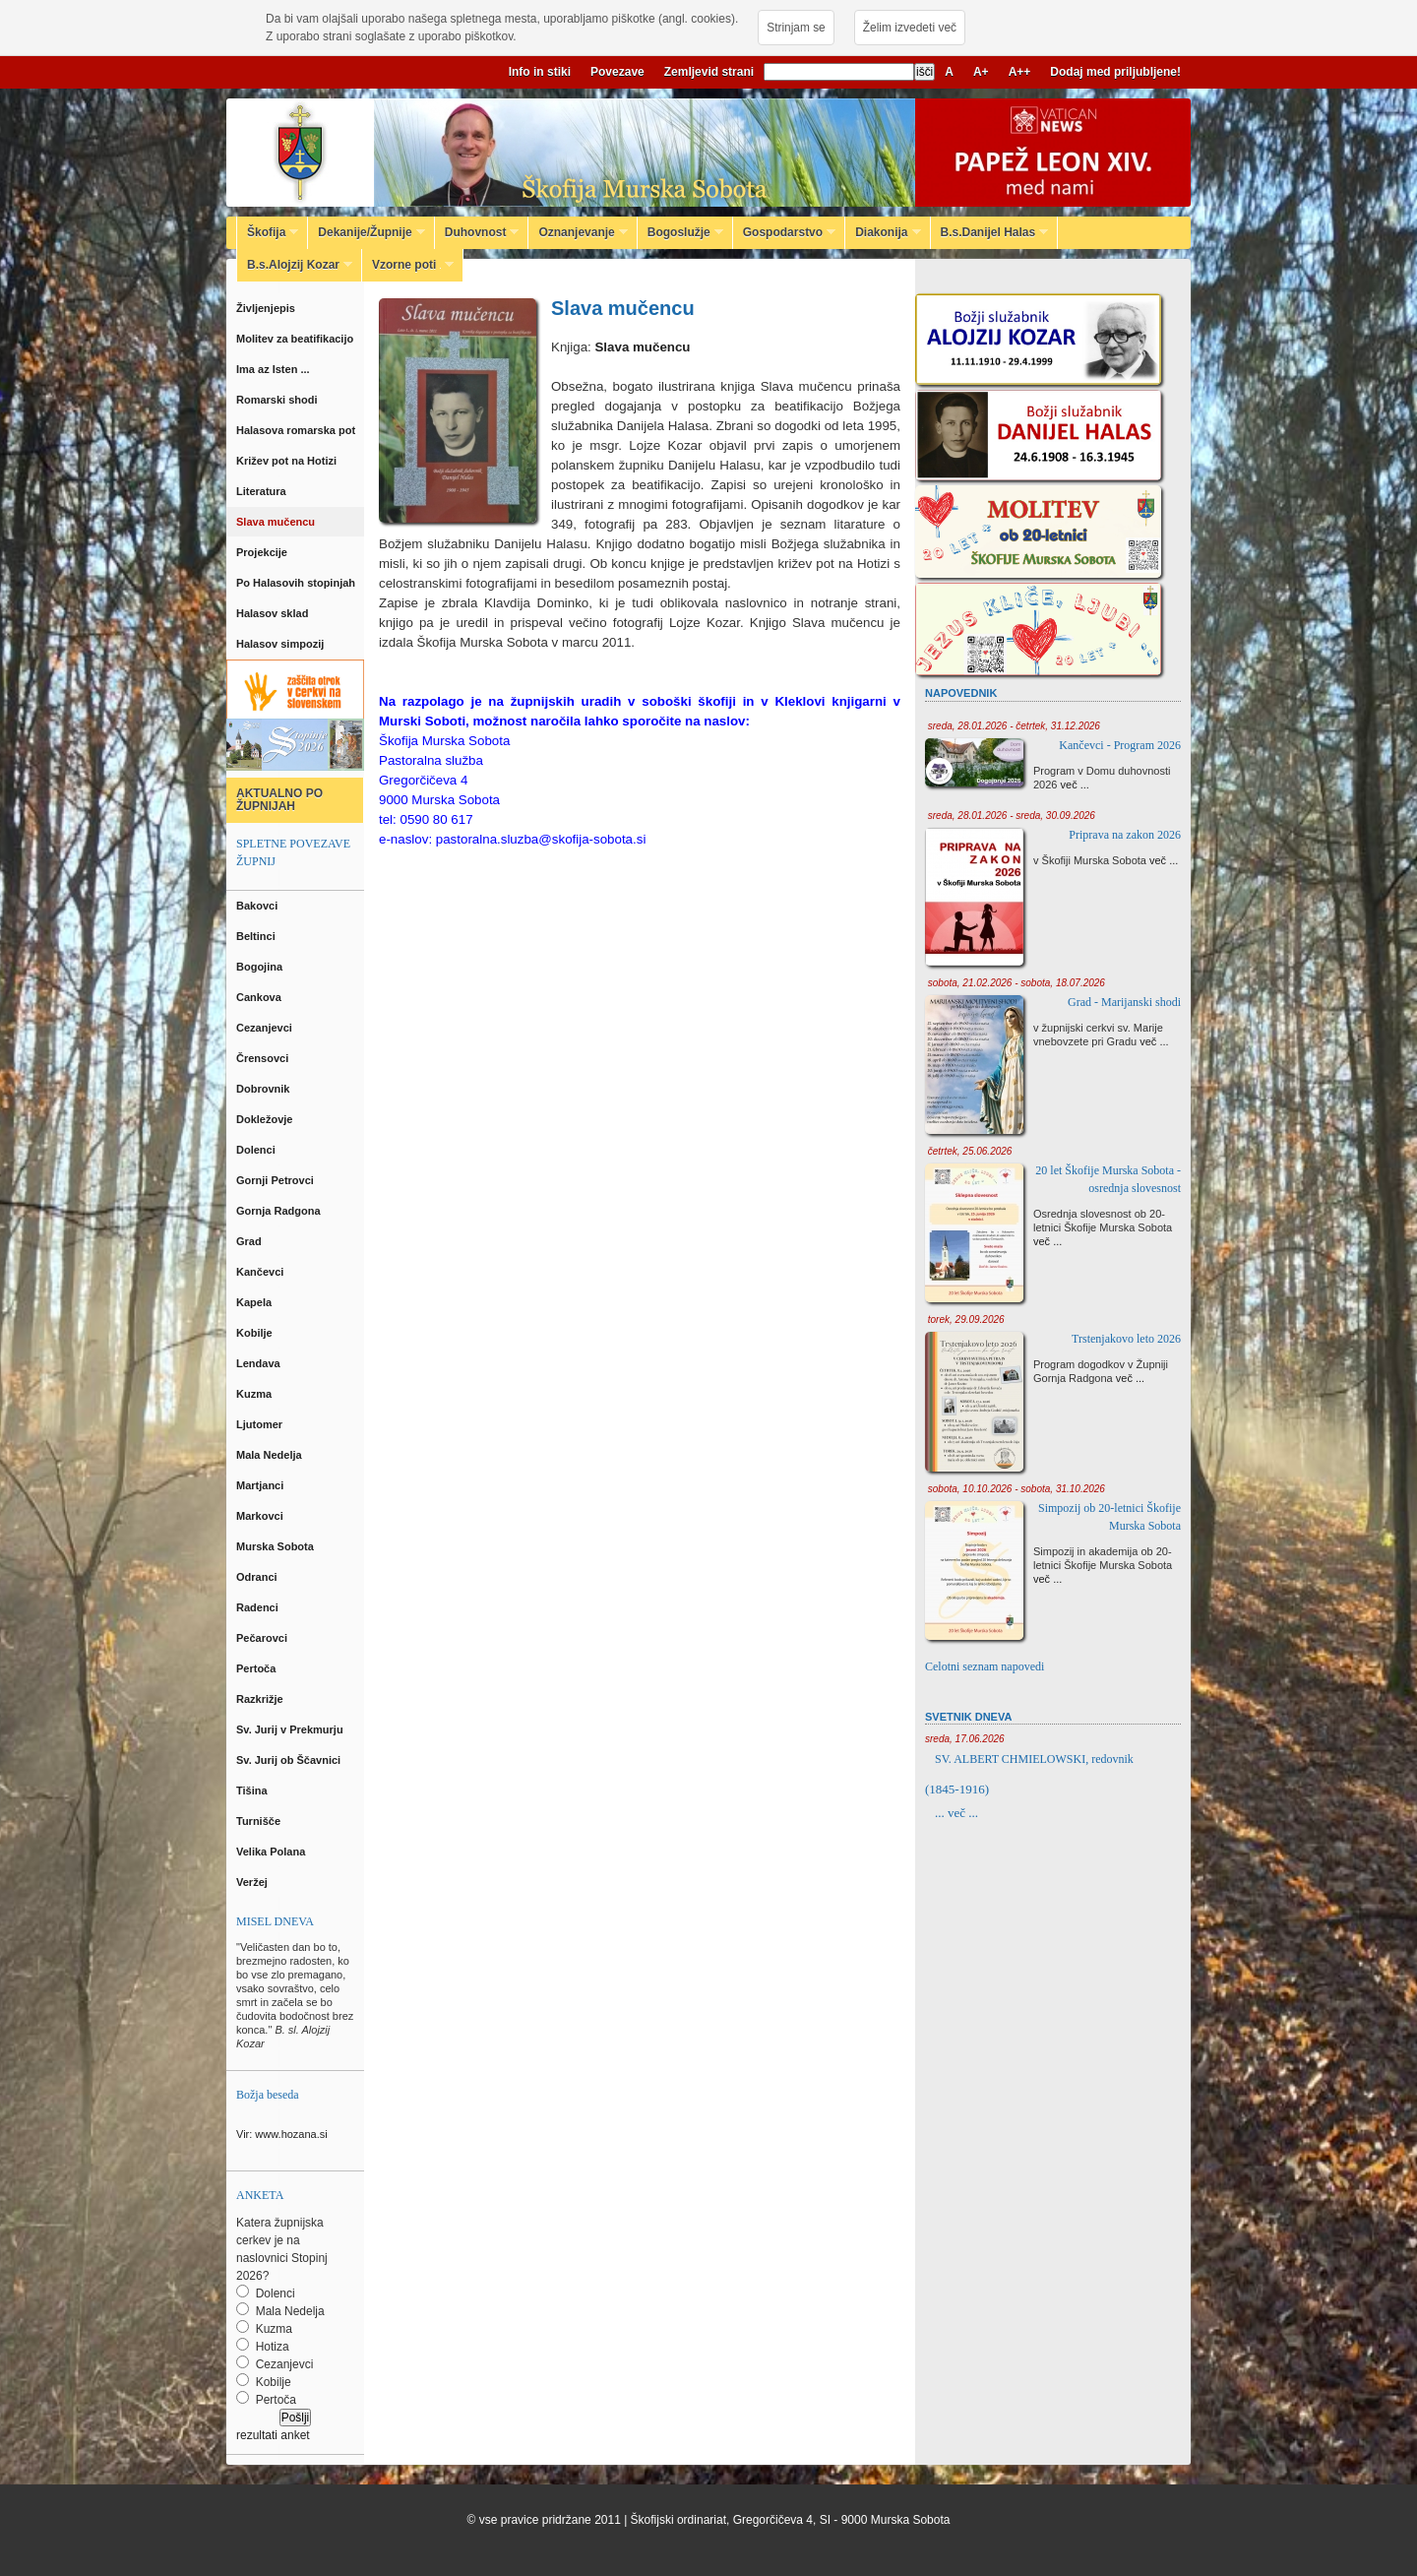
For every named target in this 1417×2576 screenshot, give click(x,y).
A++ (1020, 72)
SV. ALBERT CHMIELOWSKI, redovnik (1034, 1759)
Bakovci (258, 905)
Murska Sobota (278, 1546)
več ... (1075, 784)
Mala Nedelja (272, 1455)
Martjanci (261, 1485)
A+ (981, 72)
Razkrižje (261, 1699)
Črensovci (263, 1058)
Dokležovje (266, 1119)
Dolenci (257, 1150)
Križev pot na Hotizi (287, 461)
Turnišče (261, 1821)
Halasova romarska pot (297, 430)
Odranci (258, 1577)
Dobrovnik (264, 1089)
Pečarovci (263, 1638)
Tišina (253, 1790)
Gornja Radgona (280, 1211)
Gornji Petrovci (276, 1180)
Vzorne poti (408, 265)
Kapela (255, 1302)
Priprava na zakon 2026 (1125, 835)
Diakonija (882, 232)
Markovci (261, 1516)
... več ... (956, 1812)
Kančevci (261, 1272)
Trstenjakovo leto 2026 (1126, 1339)
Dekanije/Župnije (366, 232)
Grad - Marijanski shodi (1124, 1002)
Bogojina (260, 967)
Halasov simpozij (283, 644)
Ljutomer (260, 1424)
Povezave (617, 72)
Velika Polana (272, 1851)
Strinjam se (796, 27)
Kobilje (256, 1333)
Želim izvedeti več (909, 27)
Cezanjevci (265, 1028)
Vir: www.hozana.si (282, 2134)
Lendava (259, 1363)
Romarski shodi (278, 400)
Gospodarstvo (784, 232)
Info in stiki (540, 72)
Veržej (253, 1882)
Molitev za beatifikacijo (296, 339)
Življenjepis (267, 308)
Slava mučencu (277, 522)
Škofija (267, 232)
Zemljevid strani (709, 72)
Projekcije (263, 552)
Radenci (260, 1607)
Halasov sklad (273, 613)
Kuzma (255, 1394)
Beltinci (257, 936)
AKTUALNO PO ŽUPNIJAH (279, 799)
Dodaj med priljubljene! (1115, 72)
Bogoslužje (680, 232)
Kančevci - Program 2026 (1120, 745)
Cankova (260, 997)
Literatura (262, 491)
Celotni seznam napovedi (984, 1666)
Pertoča (257, 1668)
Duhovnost (477, 232)
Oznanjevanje (577, 232)
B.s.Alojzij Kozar (294, 265)
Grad (250, 1241)
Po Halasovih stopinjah (297, 583)
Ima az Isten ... (276, 369)
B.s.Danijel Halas (990, 232)
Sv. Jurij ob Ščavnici (289, 1760)
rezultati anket (273, 2435)
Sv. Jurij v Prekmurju (291, 1729)
